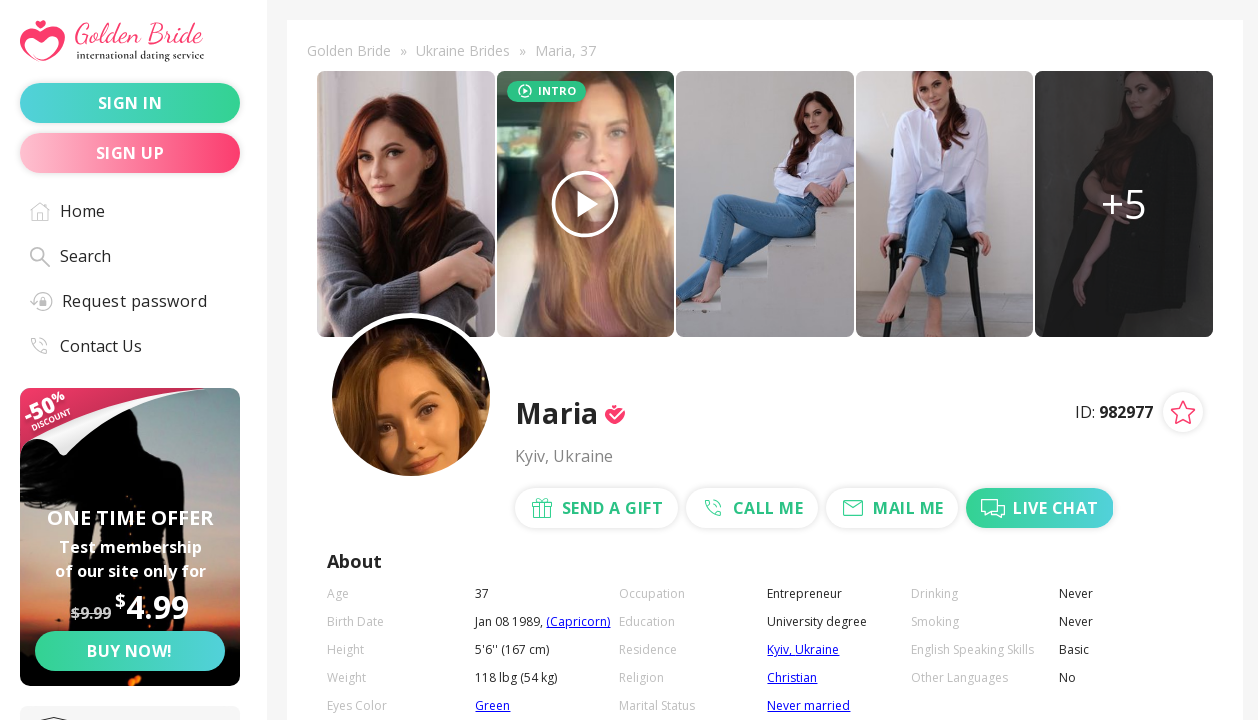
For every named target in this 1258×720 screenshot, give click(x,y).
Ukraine (817, 649)
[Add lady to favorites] (1183, 412)
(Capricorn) (578, 621)
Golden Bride (349, 50)
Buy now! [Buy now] (130, 651)
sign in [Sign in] (130, 103)
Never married (808, 705)
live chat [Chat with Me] (1039, 508)
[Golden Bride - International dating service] (130, 41)
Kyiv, (781, 649)
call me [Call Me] (752, 508)
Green (492, 705)
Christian (792, 677)
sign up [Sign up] (130, 153)
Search (70, 256)
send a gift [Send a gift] (596, 508)
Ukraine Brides (463, 50)
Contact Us (86, 346)
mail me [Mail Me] (892, 508)
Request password (118, 301)
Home (67, 211)
